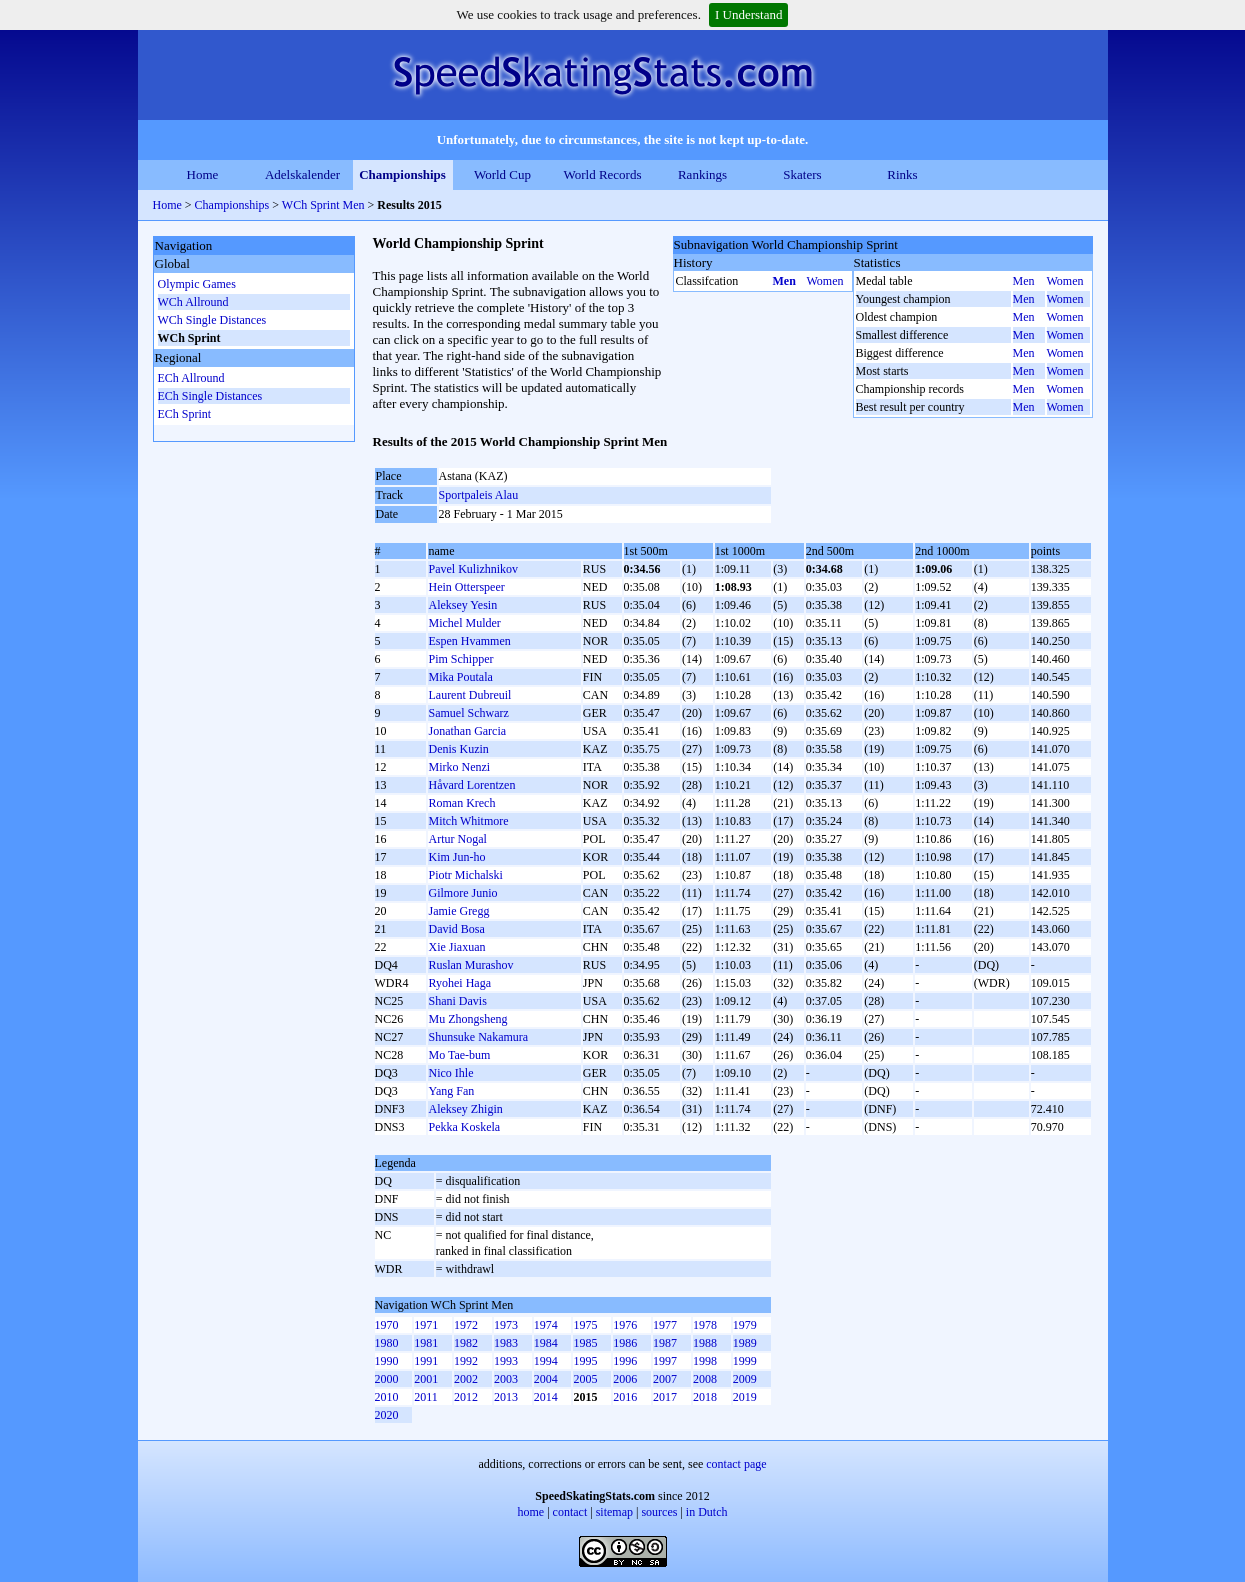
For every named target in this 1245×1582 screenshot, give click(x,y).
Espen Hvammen (469, 641)
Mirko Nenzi (459, 767)
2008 (705, 1379)
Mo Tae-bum (459, 1055)
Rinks (902, 174)
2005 (585, 1379)
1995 (585, 1361)
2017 (665, 1397)
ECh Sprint (185, 414)
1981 (426, 1343)
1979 (745, 1325)
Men (784, 281)
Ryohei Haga (459, 983)
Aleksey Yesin (462, 605)
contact (570, 1512)
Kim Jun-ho (456, 857)
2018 (705, 1397)
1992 (466, 1361)
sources (659, 1512)
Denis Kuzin (458, 749)
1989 (745, 1343)
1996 (625, 1361)
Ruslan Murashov (470, 965)
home (531, 1512)
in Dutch (707, 1512)
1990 (387, 1361)
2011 (426, 1397)
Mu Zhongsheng (467, 1019)
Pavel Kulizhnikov (473, 569)
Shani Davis (457, 1001)
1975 (585, 1325)
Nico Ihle (450, 1073)
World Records (602, 174)
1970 (387, 1325)
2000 (387, 1379)
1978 (705, 1325)
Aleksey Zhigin (465, 1109)
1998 (705, 1361)
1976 (625, 1325)
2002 (466, 1379)
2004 (546, 1379)
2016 (625, 1397)
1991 (426, 1361)
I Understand (749, 14)
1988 (705, 1343)
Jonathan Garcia (467, 731)
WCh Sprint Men (323, 205)
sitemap (614, 1512)
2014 (546, 1397)
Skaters (802, 174)
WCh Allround (193, 302)
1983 (506, 1343)
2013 (506, 1397)
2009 (745, 1379)
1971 (426, 1325)
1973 (506, 1325)
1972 (466, 1325)
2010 (387, 1397)
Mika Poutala (460, 677)
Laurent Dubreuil (469, 695)
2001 (426, 1379)
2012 (466, 1397)
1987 (665, 1343)
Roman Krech (461, 803)
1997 (665, 1361)
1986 (625, 1343)
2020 (387, 1415)
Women (825, 281)
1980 (387, 1343)
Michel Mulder (464, 623)
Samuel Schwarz (468, 713)
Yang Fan (451, 1091)
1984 (546, 1343)
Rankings (702, 174)
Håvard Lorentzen (471, 785)
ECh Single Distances (210, 396)
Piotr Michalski (465, 875)
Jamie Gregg (458, 911)
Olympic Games (197, 284)
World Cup (502, 174)
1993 (506, 1361)
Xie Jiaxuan (456, 947)
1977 (665, 1325)
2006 (625, 1379)
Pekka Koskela (464, 1127)
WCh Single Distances (212, 320)
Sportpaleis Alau (479, 495)
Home (203, 174)
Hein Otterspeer (466, 587)
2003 (506, 1379)
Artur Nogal (457, 839)
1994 (546, 1361)
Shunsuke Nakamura (478, 1037)
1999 (745, 1361)
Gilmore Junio (462, 893)
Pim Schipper (460, 659)
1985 (585, 1343)
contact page (736, 1464)
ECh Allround (191, 378)
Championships (402, 174)
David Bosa (456, 929)
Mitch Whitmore (468, 821)
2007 (665, 1379)
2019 (745, 1397)
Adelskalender (302, 174)
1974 (546, 1325)
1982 (466, 1343)
